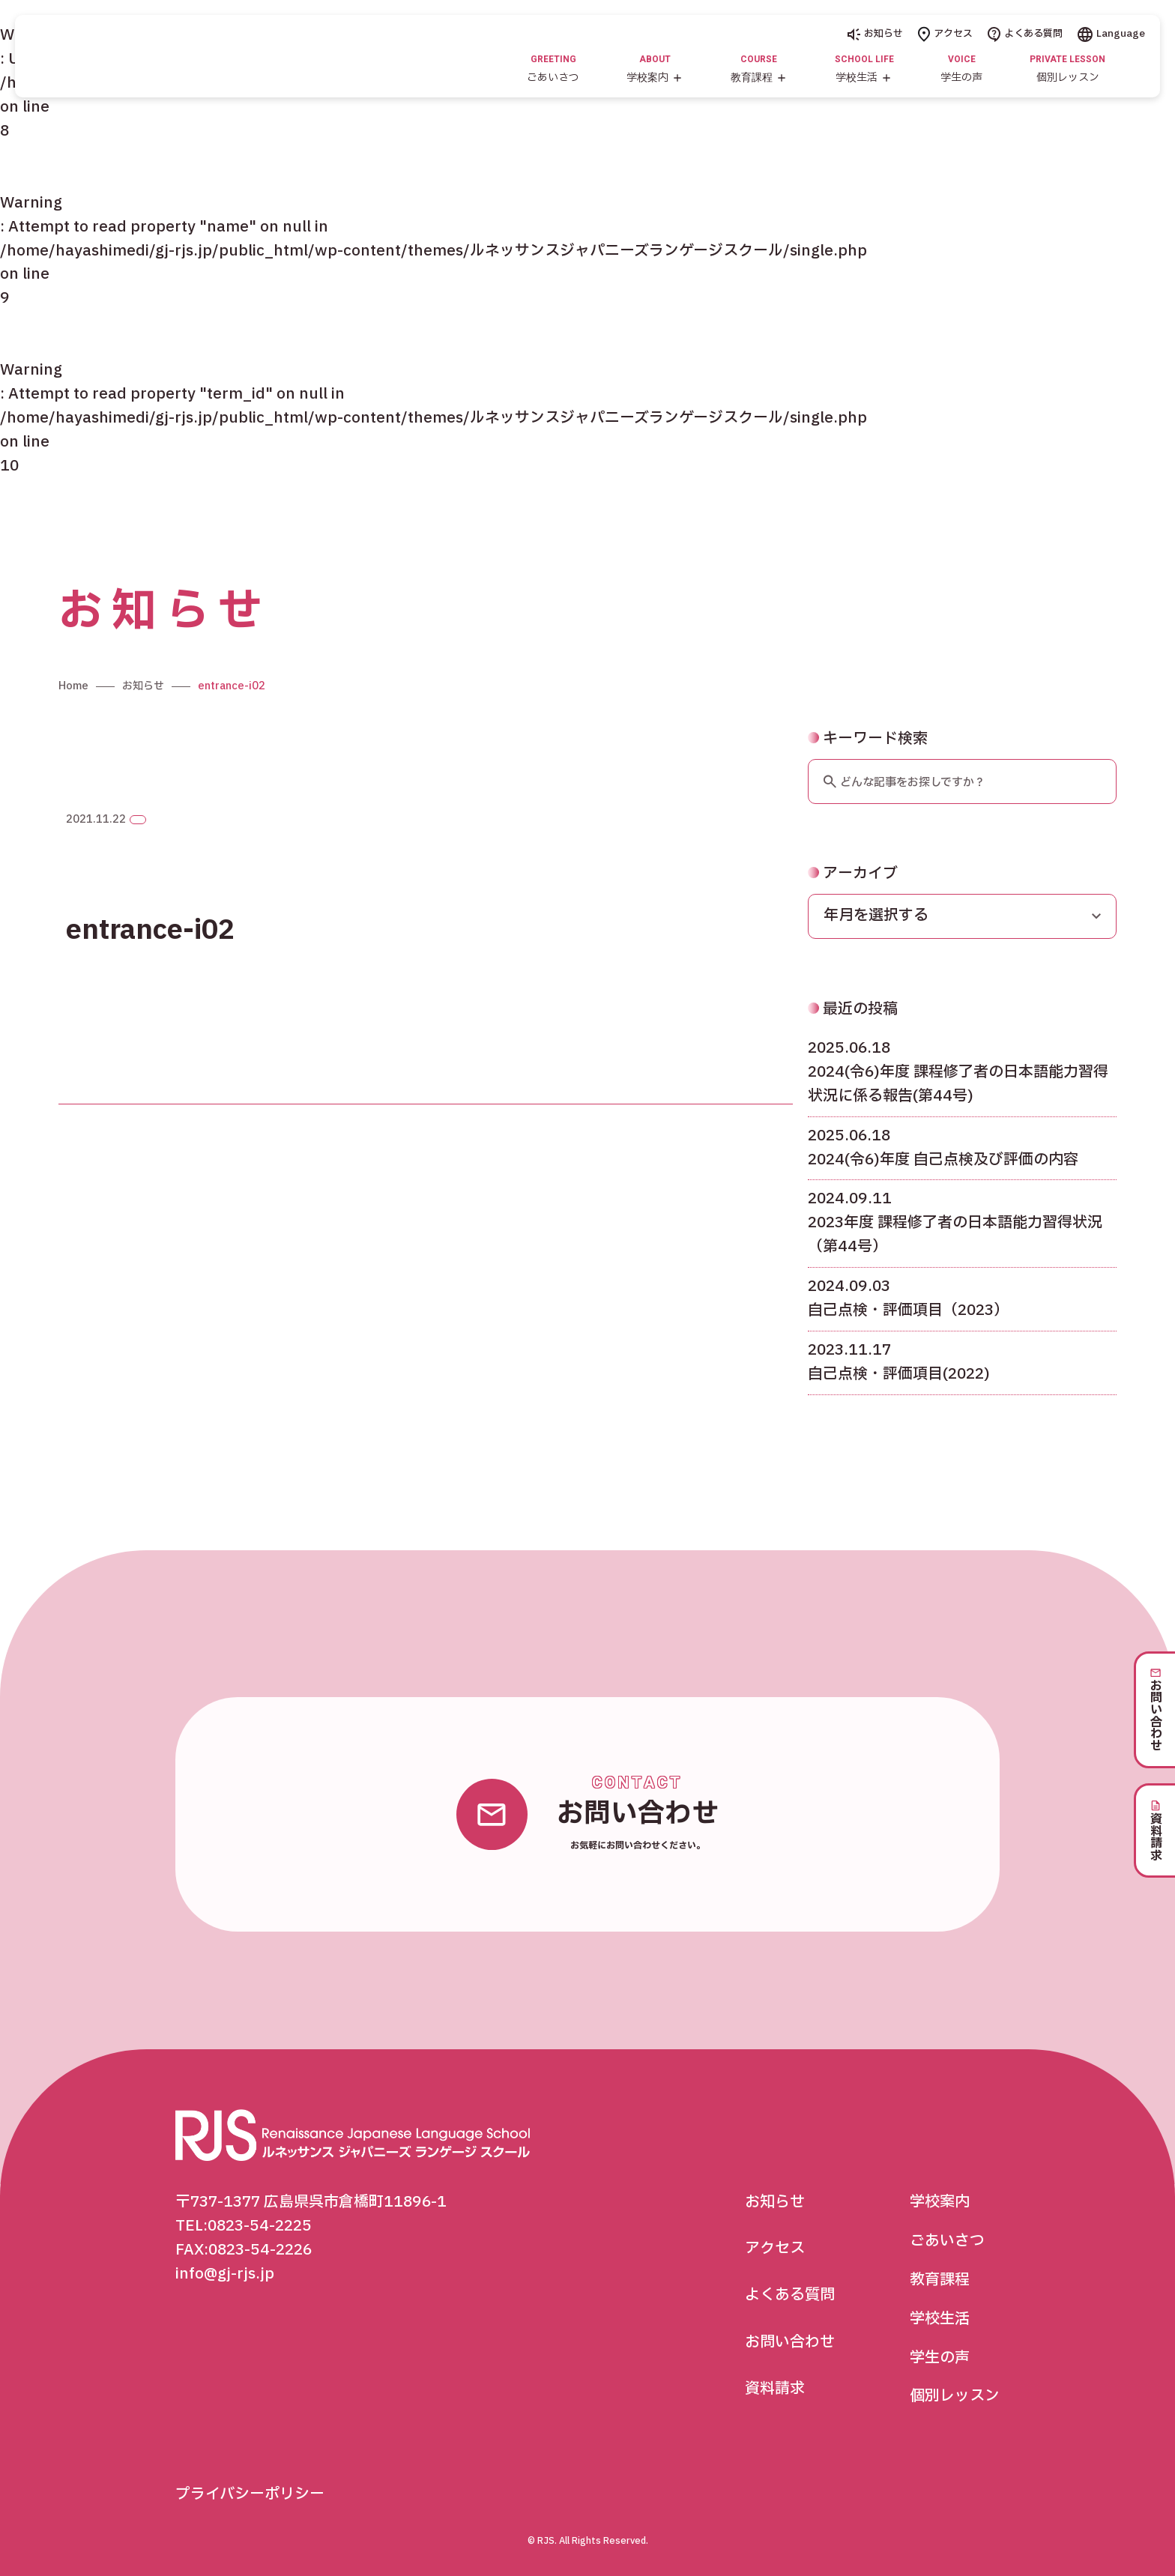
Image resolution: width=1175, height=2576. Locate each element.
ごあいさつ (947, 2241)
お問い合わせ (790, 2342)
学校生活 (940, 2319)
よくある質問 (1025, 34)
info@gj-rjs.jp (224, 2274)
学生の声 (940, 2358)
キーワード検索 (868, 776)
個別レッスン (955, 2397)
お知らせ (875, 33)
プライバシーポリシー (249, 2494)
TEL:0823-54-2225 (243, 2226)
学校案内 (940, 2202)
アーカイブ (853, 911)
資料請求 (775, 2388)
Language (1111, 34)
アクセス (945, 34)
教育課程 (940, 2280)
